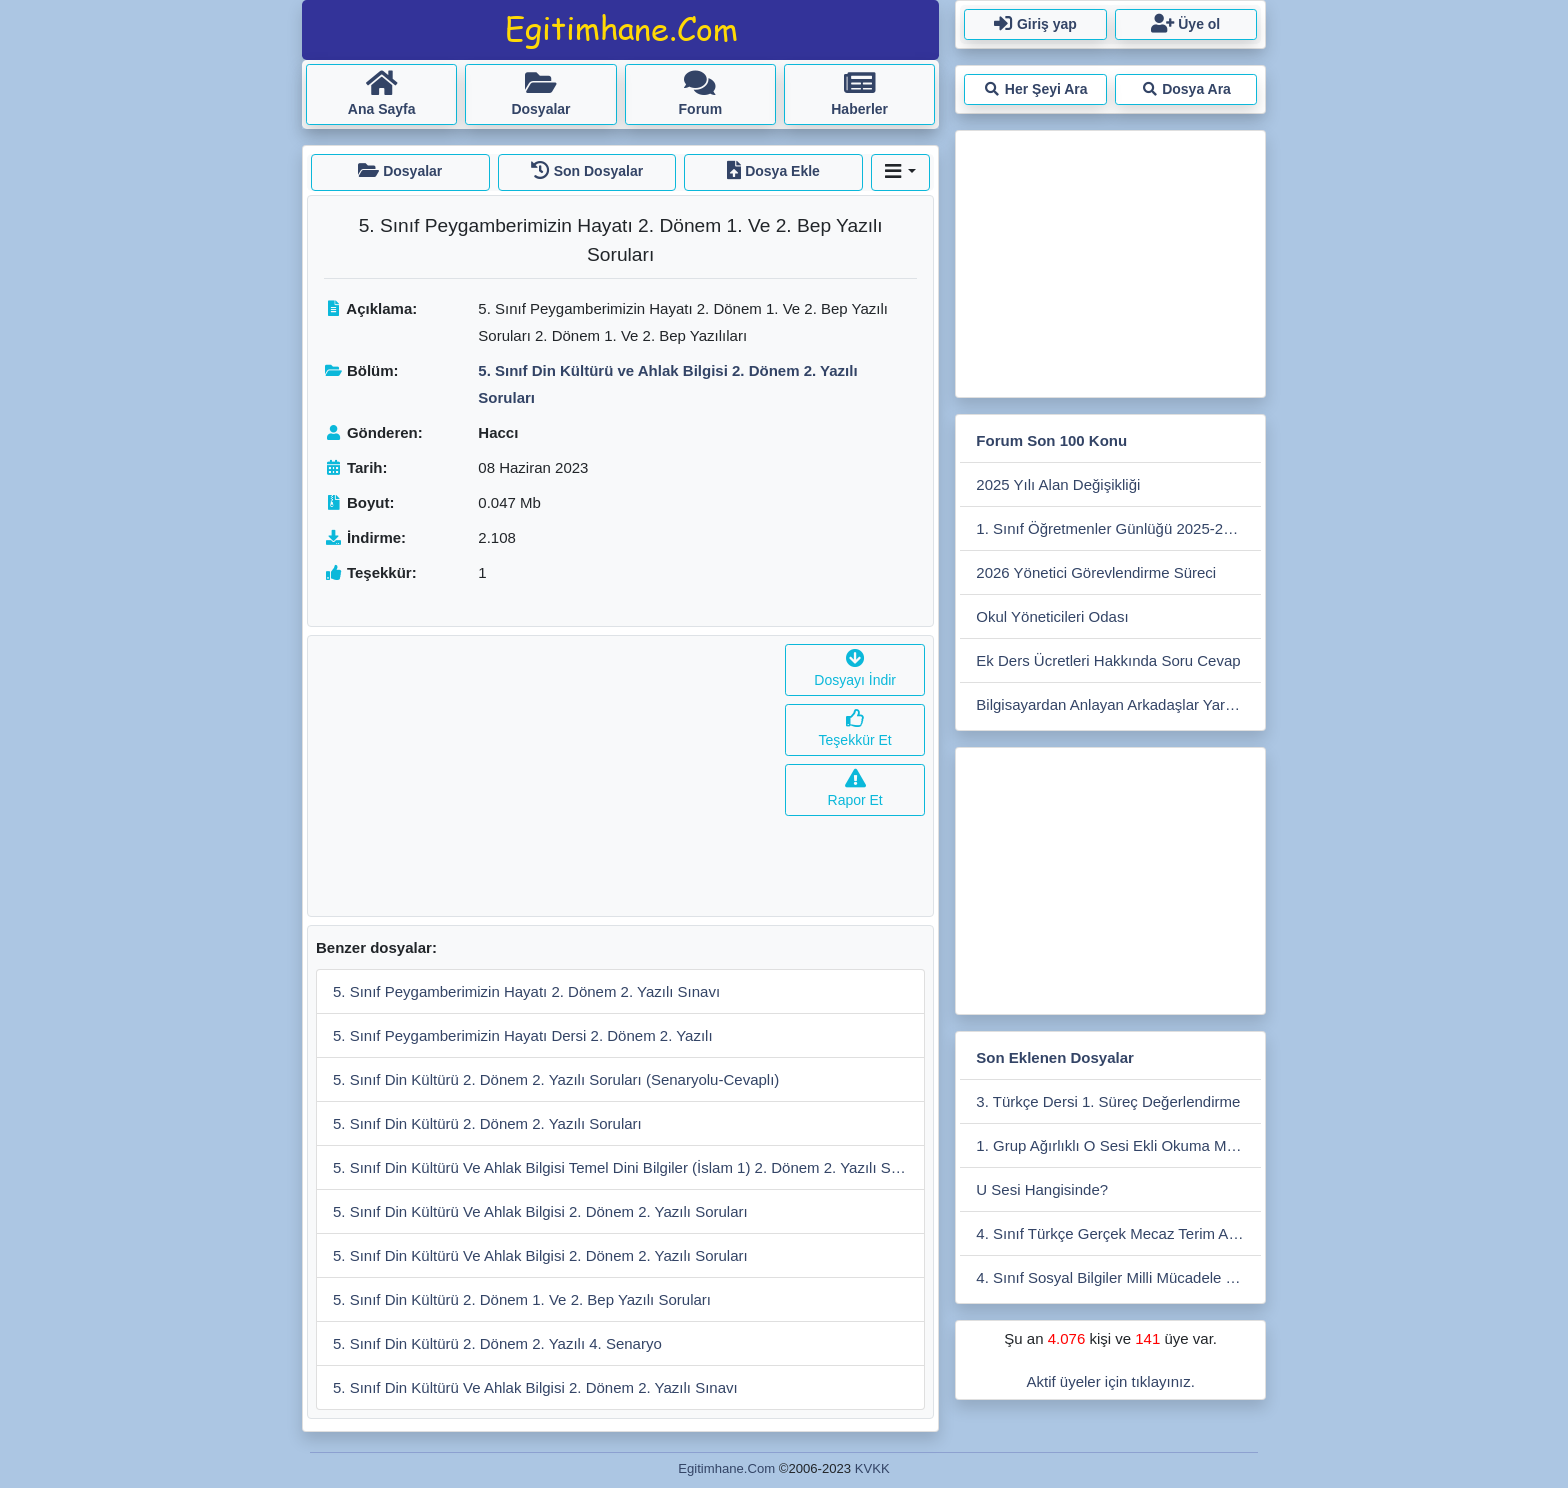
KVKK (872, 1468)
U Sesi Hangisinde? (1042, 1189)
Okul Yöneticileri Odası (1052, 616)
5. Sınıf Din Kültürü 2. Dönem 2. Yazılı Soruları (487, 1123)
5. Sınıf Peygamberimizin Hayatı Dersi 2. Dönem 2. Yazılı (523, 1035)
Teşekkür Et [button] (855, 729)
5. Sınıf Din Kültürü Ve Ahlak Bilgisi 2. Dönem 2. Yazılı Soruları (540, 1211)
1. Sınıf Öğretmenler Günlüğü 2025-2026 (1112, 528)
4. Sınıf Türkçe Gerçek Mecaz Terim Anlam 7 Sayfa (1118, 1233)
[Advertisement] (542, 776)
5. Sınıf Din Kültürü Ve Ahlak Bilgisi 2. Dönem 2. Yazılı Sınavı (535, 1387)
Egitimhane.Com (726, 1468)
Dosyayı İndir (855, 669)
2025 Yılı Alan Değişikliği (1058, 484)
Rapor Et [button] (855, 789)
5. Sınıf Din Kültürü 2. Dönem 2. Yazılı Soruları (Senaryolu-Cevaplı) (556, 1079)
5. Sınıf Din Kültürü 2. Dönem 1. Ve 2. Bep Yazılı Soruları (522, 1299)
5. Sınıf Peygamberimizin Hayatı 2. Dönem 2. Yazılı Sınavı (526, 991)
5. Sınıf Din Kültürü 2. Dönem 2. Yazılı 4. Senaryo (497, 1343)
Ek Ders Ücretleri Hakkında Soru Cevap (1108, 660)
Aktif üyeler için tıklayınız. (1110, 1381)
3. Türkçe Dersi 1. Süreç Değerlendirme (1108, 1101)
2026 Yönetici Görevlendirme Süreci (1096, 572)
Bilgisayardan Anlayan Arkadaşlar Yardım (1113, 704)
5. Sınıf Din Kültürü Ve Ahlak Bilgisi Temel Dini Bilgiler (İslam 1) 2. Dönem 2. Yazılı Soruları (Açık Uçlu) (629, 1167)
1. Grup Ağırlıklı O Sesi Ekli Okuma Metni (1113, 1145)
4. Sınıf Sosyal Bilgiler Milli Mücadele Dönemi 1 (1118, 1277)
